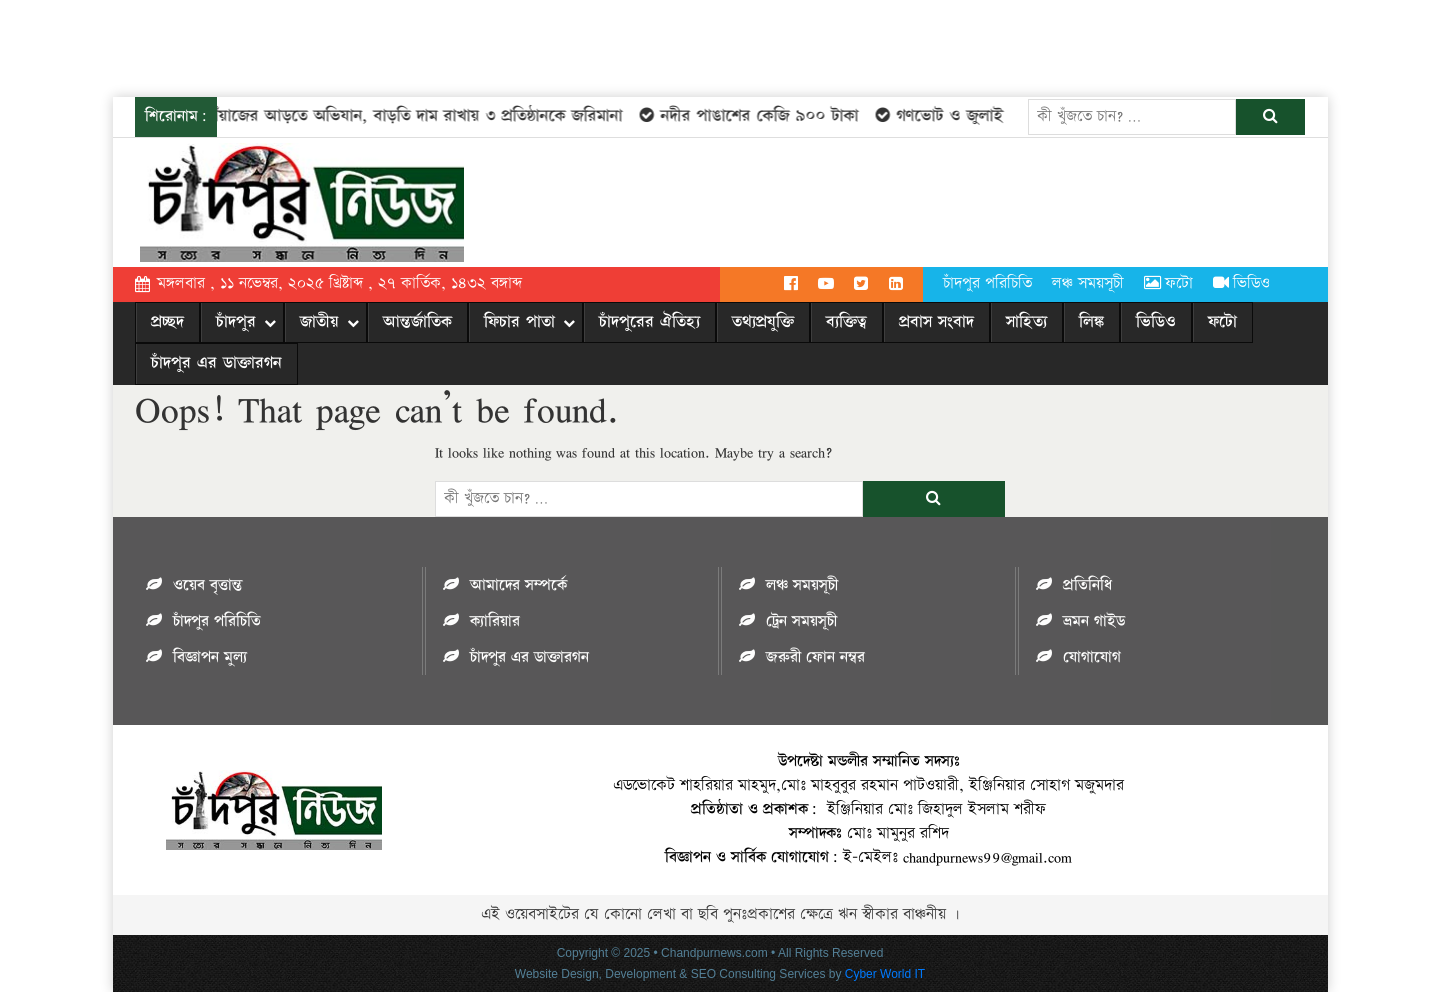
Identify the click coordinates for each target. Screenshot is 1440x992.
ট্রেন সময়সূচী (801, 621)
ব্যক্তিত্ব (846, 322)
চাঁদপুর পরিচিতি (987, 283)
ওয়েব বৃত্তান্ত (207, 585)
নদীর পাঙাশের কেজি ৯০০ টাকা (748, 116)
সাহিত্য (1026, 322)
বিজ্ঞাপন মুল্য (210, 657)
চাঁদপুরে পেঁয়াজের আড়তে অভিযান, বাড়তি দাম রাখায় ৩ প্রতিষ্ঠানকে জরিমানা (375, 116)
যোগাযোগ (1092, 657)
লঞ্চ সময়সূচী (1088, 283)
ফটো (1168, 283)
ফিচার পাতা (519, 322)
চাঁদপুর (236, 322)
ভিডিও (1241, 283)
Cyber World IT (885, 974)
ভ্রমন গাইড (1094, 621)
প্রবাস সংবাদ (936, 322)
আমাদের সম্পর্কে (518, 585)
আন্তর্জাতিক (417, 322)
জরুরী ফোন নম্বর (815, 657)
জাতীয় (319, 322)
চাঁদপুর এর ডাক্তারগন (216, 363)
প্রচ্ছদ (167, 322)
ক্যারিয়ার (495, 621)
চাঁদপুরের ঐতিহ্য (649, 322)
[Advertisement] (364, 45)
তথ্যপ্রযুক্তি (763, 322)
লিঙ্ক (1091, 322)
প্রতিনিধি (1087, 585)
